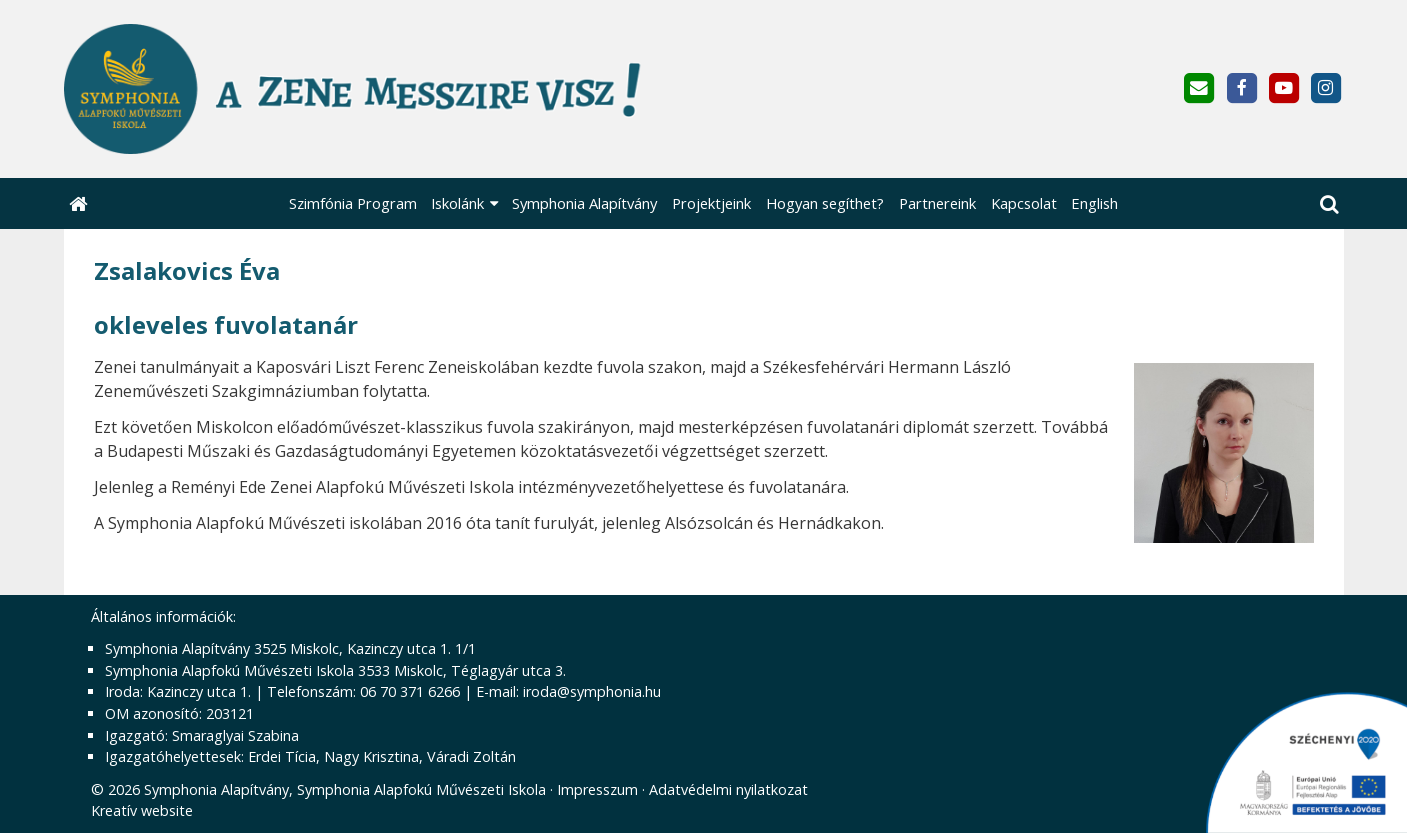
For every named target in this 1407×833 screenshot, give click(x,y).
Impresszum (597, 789)
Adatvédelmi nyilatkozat (728, 789)
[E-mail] (1199, 88)
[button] (1329, 203)
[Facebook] (1241, 88)
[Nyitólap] (451, 89)
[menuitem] (352, 203)
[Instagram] (1325, 88)
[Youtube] (1283, 88)
